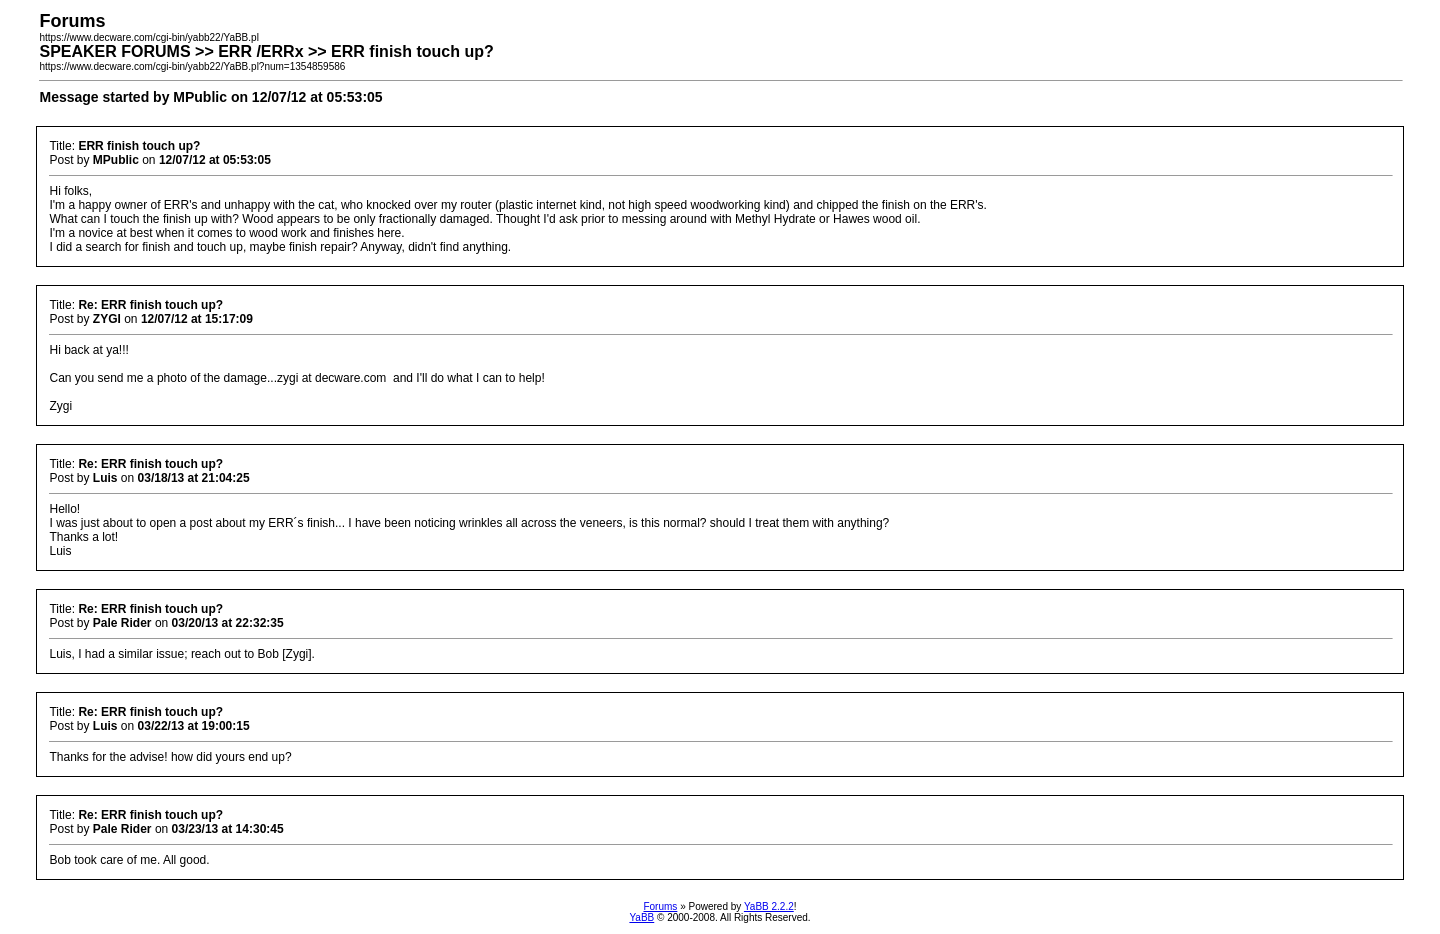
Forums (660, 906)
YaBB (641, 917)
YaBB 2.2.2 (769, 906)
